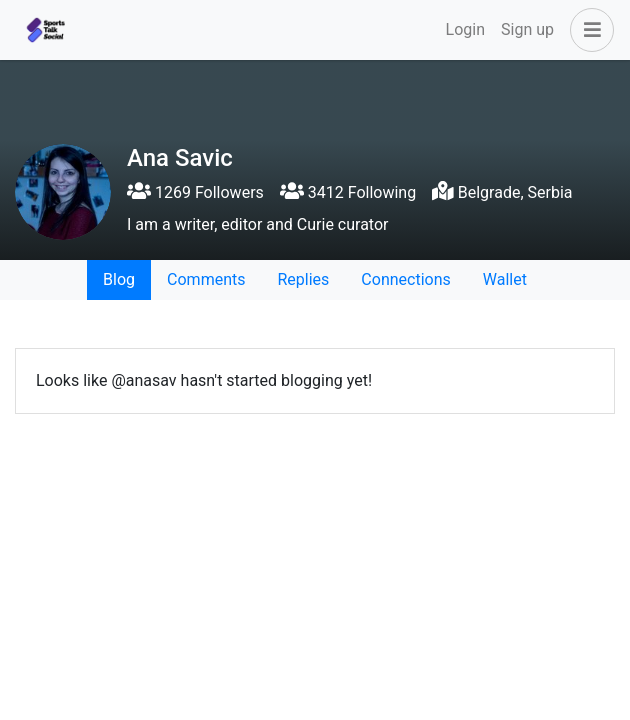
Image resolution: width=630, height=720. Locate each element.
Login (465, 29)
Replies (303, 279)
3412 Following (348, 192)
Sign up (527, 29)
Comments (206, 279)
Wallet (505, 279)
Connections (405, 279)
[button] (588, 30)
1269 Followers (195, 192)
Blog (119, 279)
